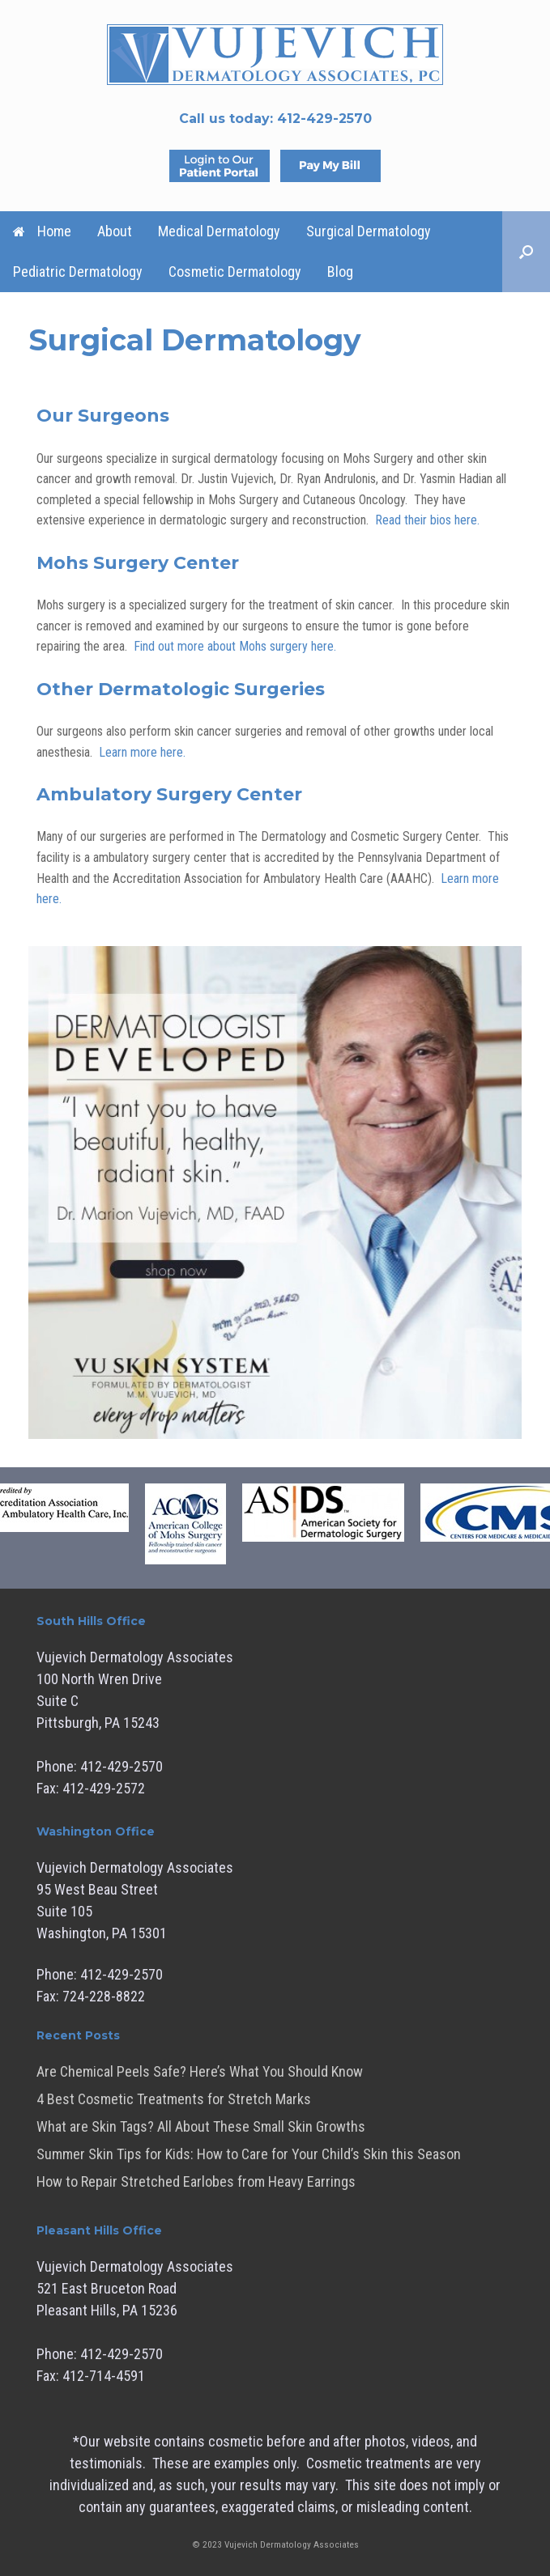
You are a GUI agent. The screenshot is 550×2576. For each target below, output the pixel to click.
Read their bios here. (427, 520)
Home (42, 231)
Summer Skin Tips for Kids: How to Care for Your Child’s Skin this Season (248, 2153)
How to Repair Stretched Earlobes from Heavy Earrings (196, 2181)
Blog (340, 271)
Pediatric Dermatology (78, 271)
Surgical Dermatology (368, 231)
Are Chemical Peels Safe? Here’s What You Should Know (199, 2071)
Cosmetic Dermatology (234, 271)
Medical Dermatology (219, 231)
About (114, 231)
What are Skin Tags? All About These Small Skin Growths (200, 2126)
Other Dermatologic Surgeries (180, 689)
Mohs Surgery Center (137, 563)
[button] (526, 251)
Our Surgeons (102, 416)
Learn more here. (142, 752)
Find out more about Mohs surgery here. (235, 646)
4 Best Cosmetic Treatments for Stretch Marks (173, 2098)
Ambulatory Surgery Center (169, 794)
